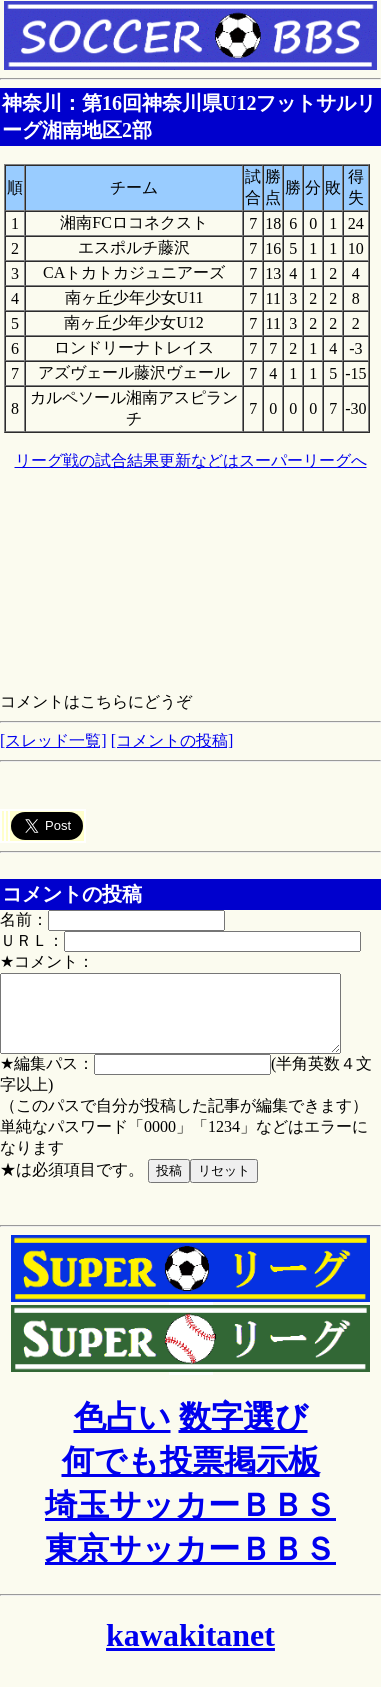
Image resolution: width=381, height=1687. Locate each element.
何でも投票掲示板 (191, 1476)
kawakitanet (190, 1650)
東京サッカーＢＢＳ (190, 1564)
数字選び (243, 1432)
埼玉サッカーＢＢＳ (190, 1520)
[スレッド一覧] (53, 740)
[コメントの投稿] (172, 740)
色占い (122, 1432)
